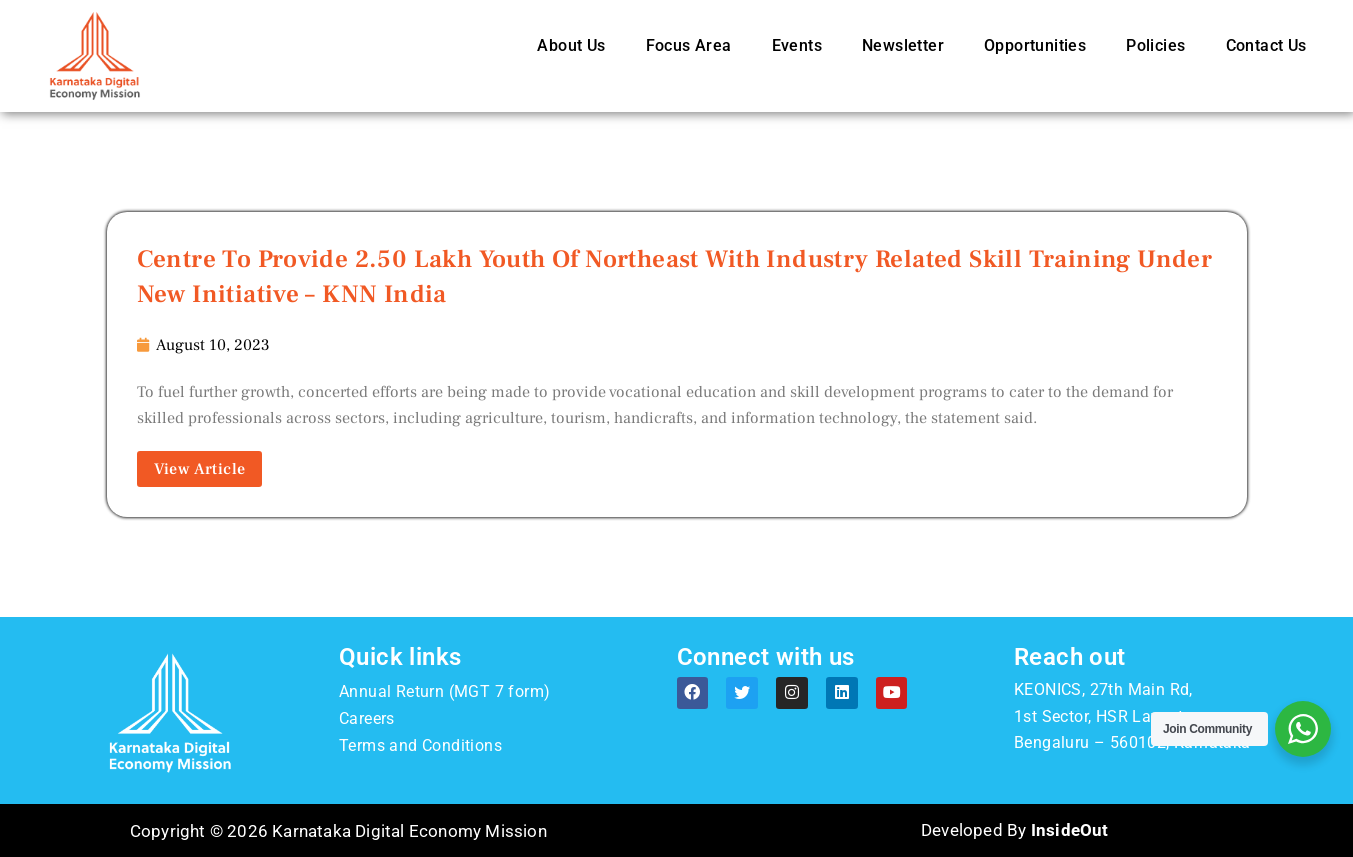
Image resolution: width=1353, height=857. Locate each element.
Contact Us (1266, 45)
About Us (571, 45)
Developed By (1014, 831)
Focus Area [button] (689, 45)
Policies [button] (1155, 45)
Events (797, 45)
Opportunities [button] (1035, 45)
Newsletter (903, 45)
